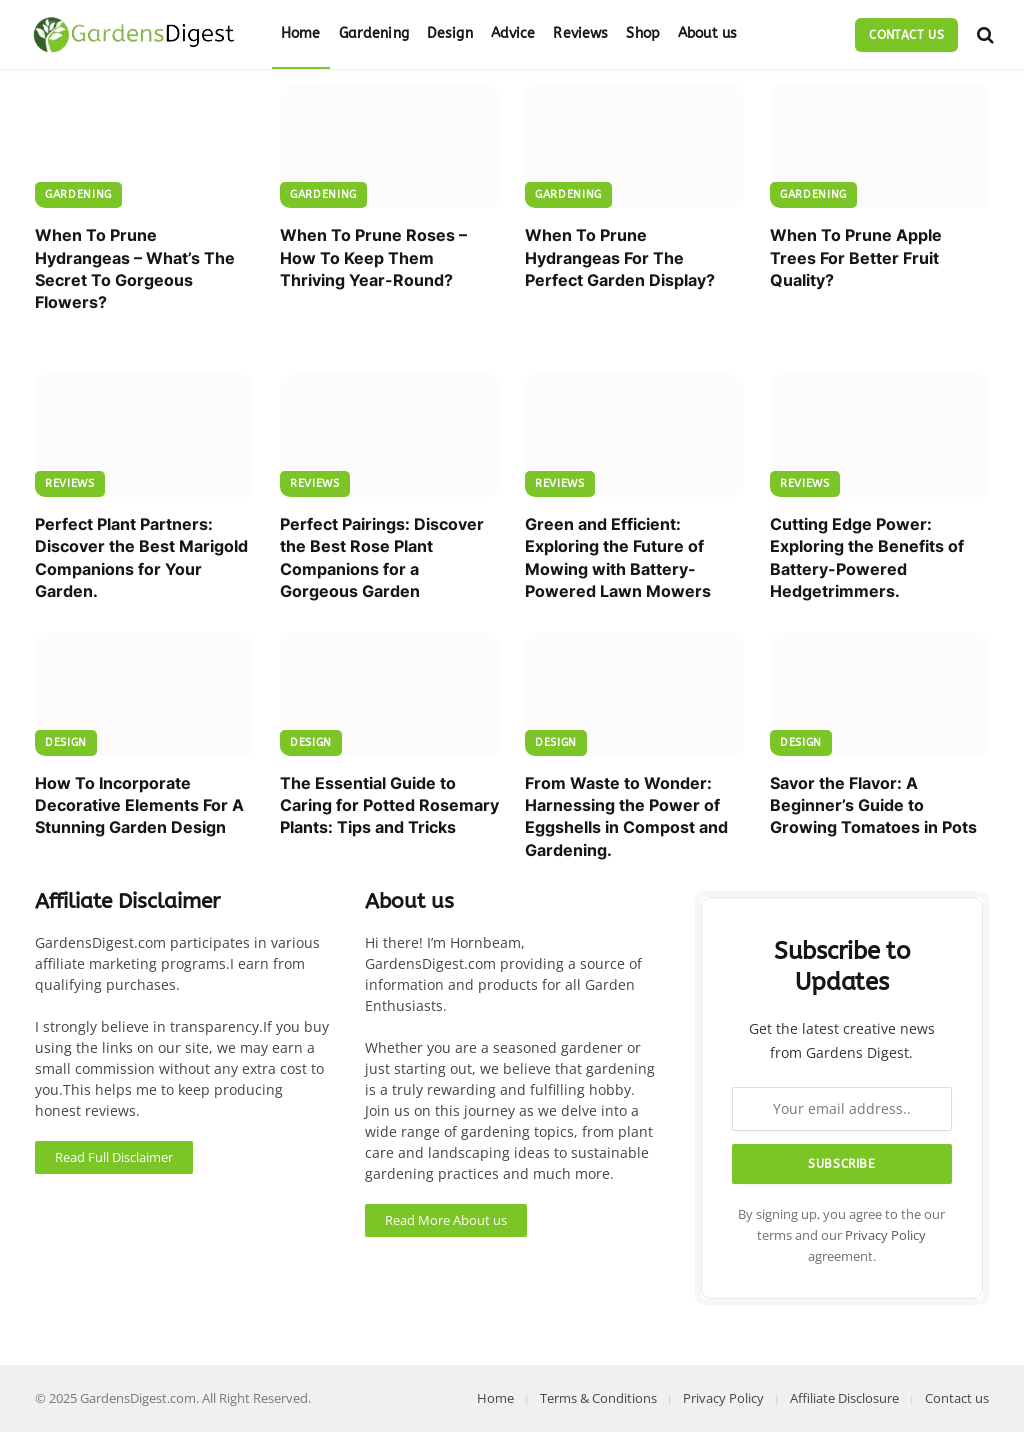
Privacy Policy (885, 1235)
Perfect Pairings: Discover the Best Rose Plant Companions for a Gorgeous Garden (382, 557)
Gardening (374, 33)
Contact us (906, 35)
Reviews (580, 33)
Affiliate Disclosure (844, 1398)
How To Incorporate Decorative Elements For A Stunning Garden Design (139, 805)
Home (301, 33)
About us (707, 33)
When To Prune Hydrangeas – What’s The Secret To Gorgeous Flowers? (135, 268)
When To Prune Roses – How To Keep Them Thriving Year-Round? (373, 257)
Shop (643, 33)
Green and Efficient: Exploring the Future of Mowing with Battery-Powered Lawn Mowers (618, 557)
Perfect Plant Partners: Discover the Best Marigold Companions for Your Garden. (141, 557)
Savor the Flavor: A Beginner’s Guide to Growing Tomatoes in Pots (873, 805)
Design (450, 33)
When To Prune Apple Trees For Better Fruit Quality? (856, 257)
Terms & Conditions (598, 1398)
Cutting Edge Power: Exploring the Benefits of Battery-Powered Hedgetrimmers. (867, 557)
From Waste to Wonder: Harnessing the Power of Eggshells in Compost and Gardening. (626, 816)
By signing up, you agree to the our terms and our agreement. (841, 1236)
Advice (513, 33)
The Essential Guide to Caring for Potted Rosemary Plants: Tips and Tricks (389, 805)
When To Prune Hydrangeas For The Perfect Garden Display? (620, 257)
